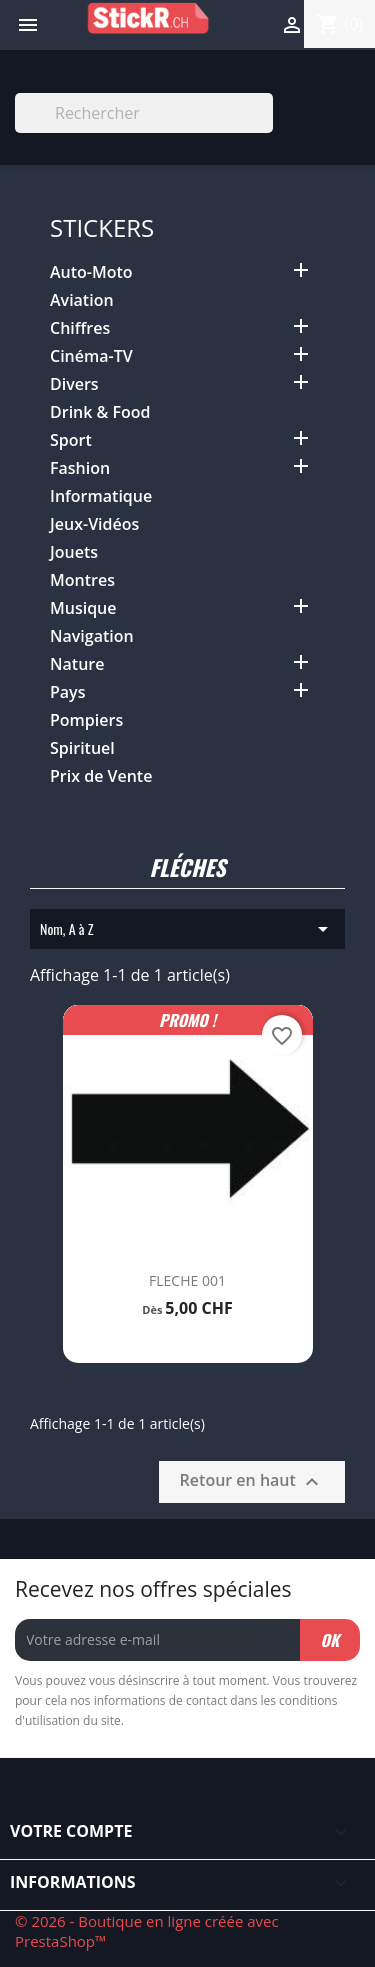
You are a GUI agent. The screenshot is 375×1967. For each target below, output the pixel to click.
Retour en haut (252, 1481)
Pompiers (86, 720)
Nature (77, 664)
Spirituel (82, 748)
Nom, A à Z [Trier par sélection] (187, 929)
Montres (82, 580)
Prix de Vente (101, 776)
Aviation (82, 300)
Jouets (74, 552)
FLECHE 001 (187, 1280)
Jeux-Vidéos (94, 524)
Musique (83, 608)
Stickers (102, 227)
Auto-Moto (91, 272)
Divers (74, 384)
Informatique (101, 496)
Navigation (92, 636)
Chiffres (80, 328)
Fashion (80, 468)
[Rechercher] (144, 113)
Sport (71, 440)
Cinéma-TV (91, 356)
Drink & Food (100, 412)
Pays (67, 692)
